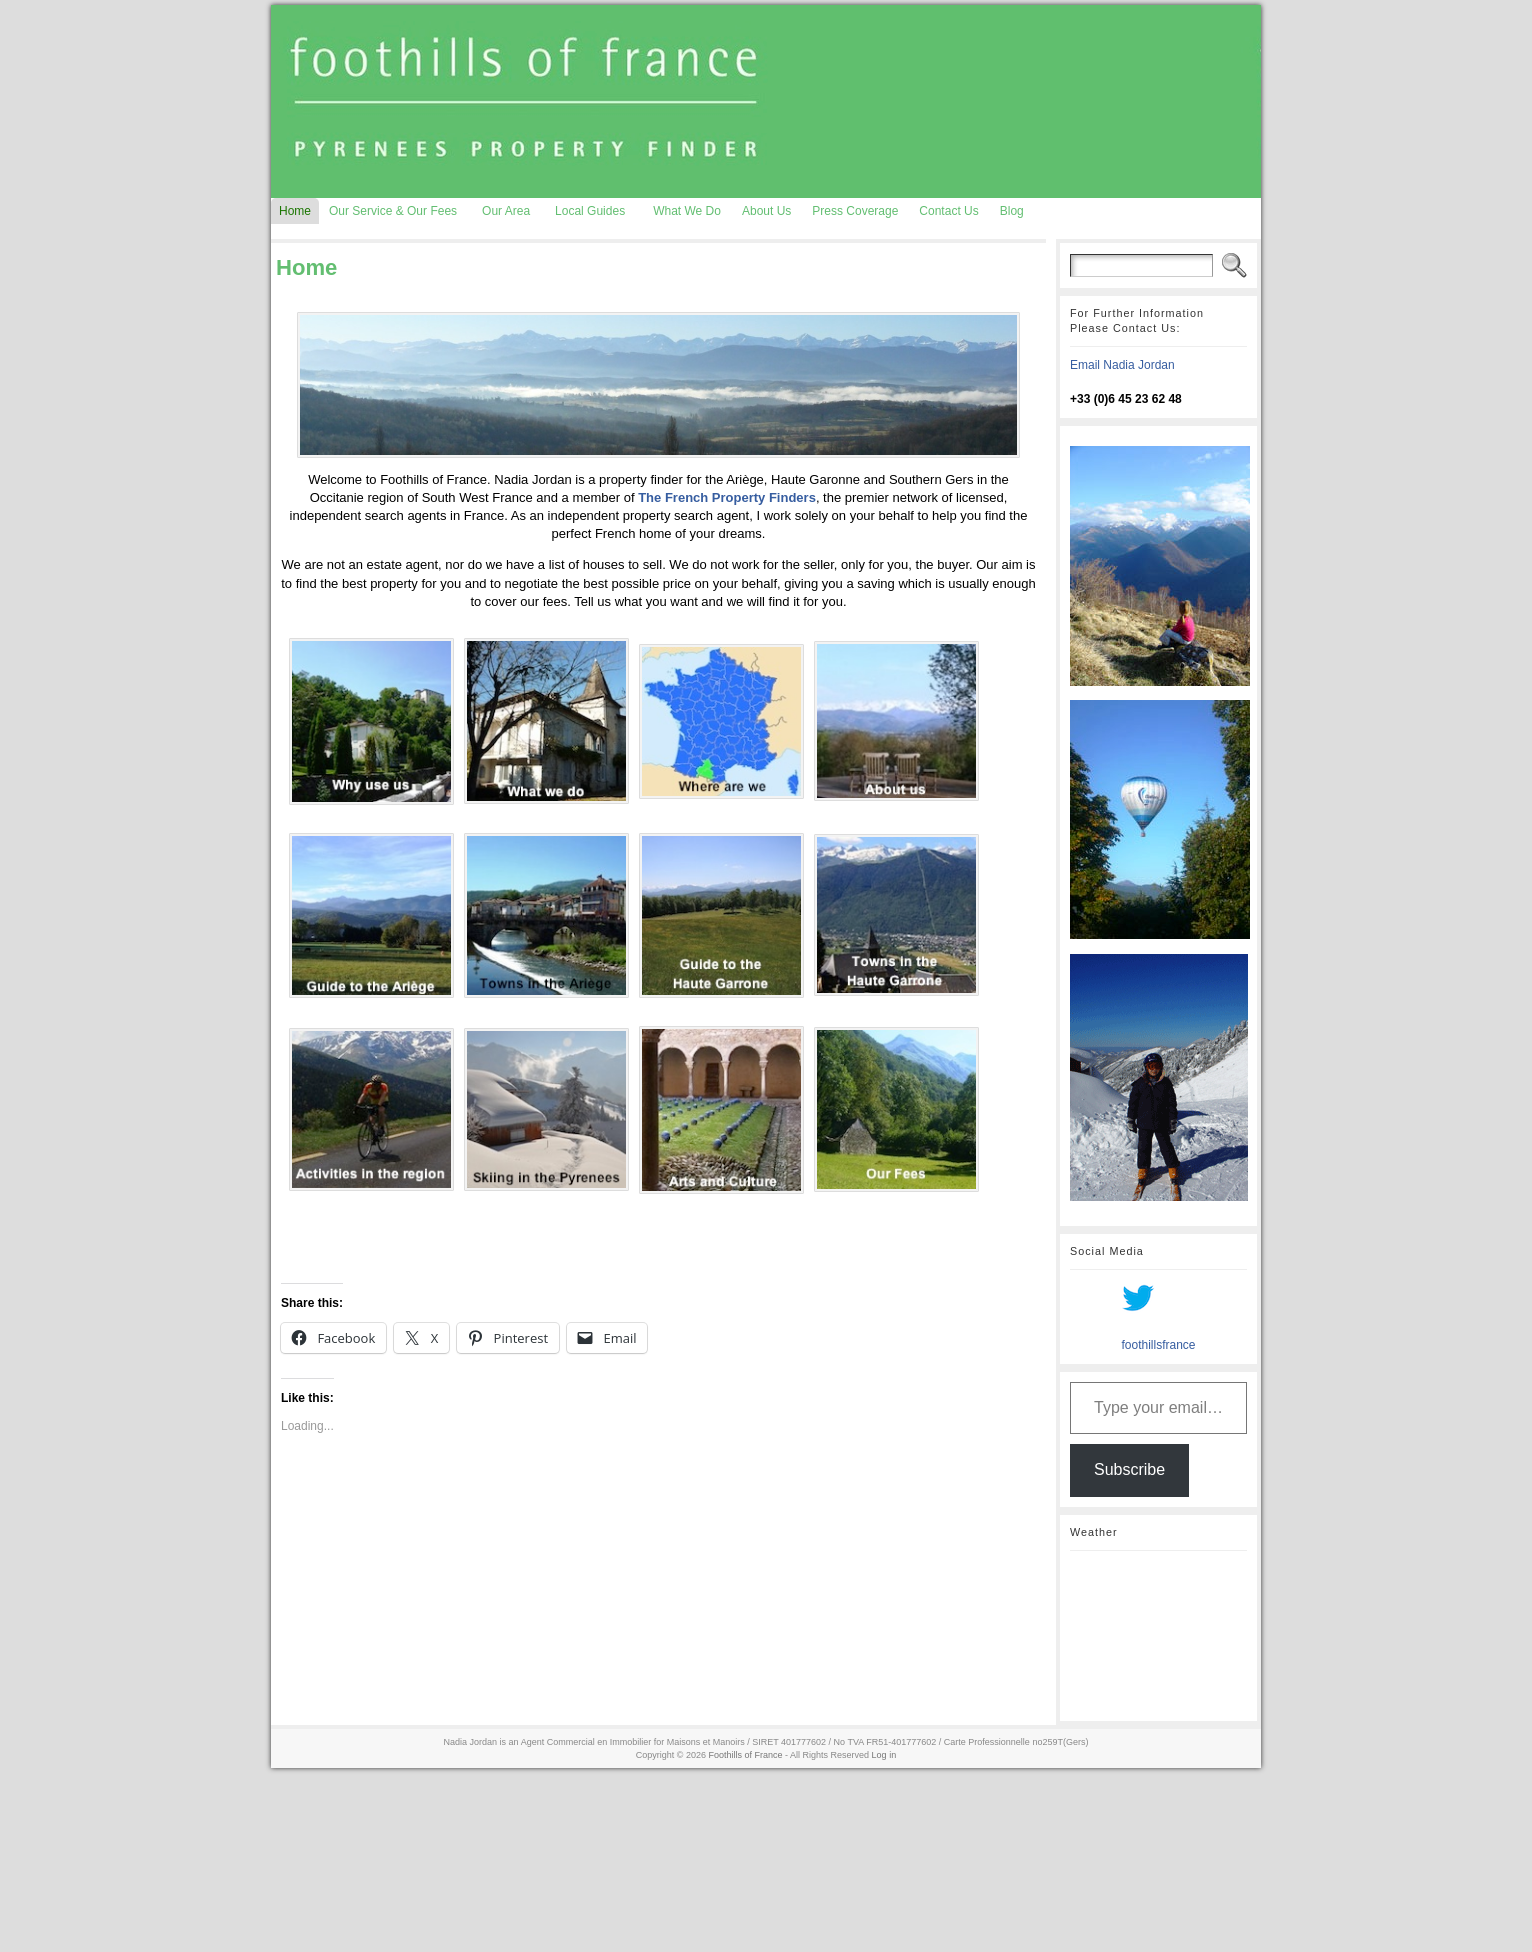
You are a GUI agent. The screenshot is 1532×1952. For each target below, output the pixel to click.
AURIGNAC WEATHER (1158, 1636)
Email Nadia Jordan (1122, 365)
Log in (884, 1755)
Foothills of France (746, 1755)
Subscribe (1129, 1469)
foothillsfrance (1158, 1345)
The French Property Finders (727, 497)
